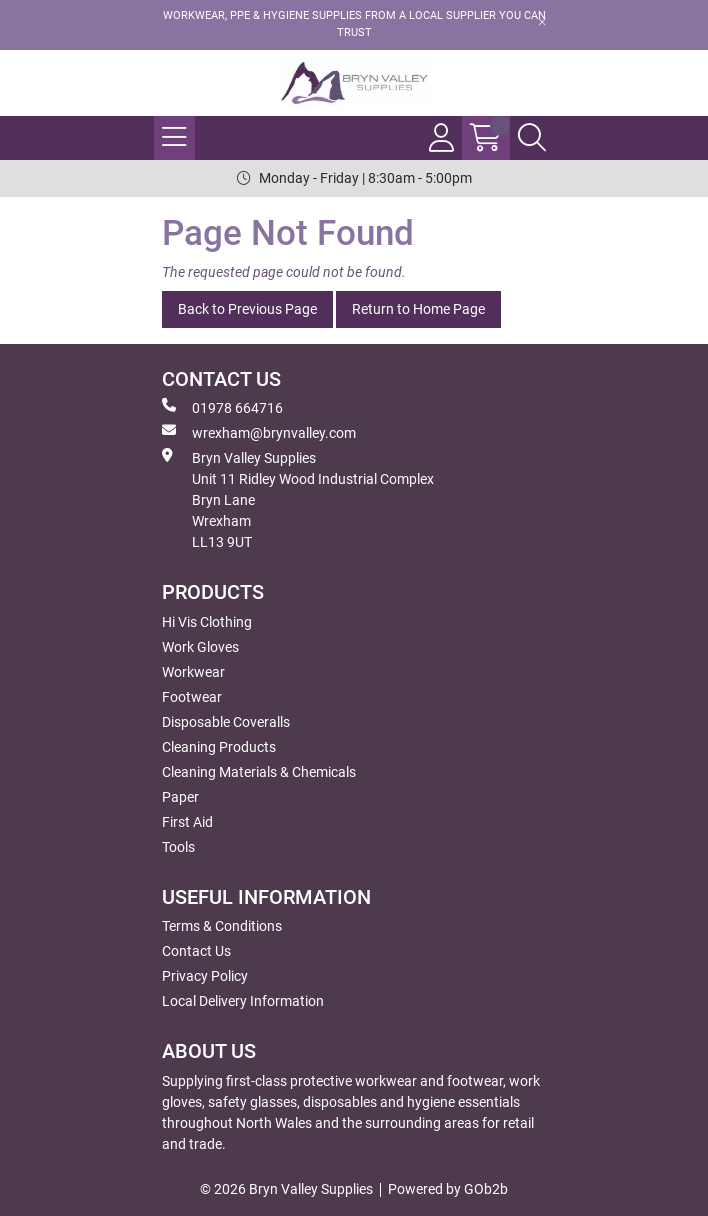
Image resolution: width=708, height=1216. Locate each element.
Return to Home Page (418, 309)
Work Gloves (200, 647)
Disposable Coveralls (226, 722)
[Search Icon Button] (532, 138)
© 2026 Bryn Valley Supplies (286, 1189)
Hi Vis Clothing (207, 622)
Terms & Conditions (222, 926)
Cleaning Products (219, 747)
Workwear (193, 672)
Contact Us (196, 951)
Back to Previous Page (247, 309)
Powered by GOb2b (448, 1189)
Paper (180, 797)
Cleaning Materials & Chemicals (259, 772)
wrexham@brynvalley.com (259, 432)
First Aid (187, 822)
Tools (178, 847)
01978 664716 (222, 407)
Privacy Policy (205, 976)
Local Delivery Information (243, 1001)
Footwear (192, 697)
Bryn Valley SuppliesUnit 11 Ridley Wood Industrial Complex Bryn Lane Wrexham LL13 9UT (298, 499)
